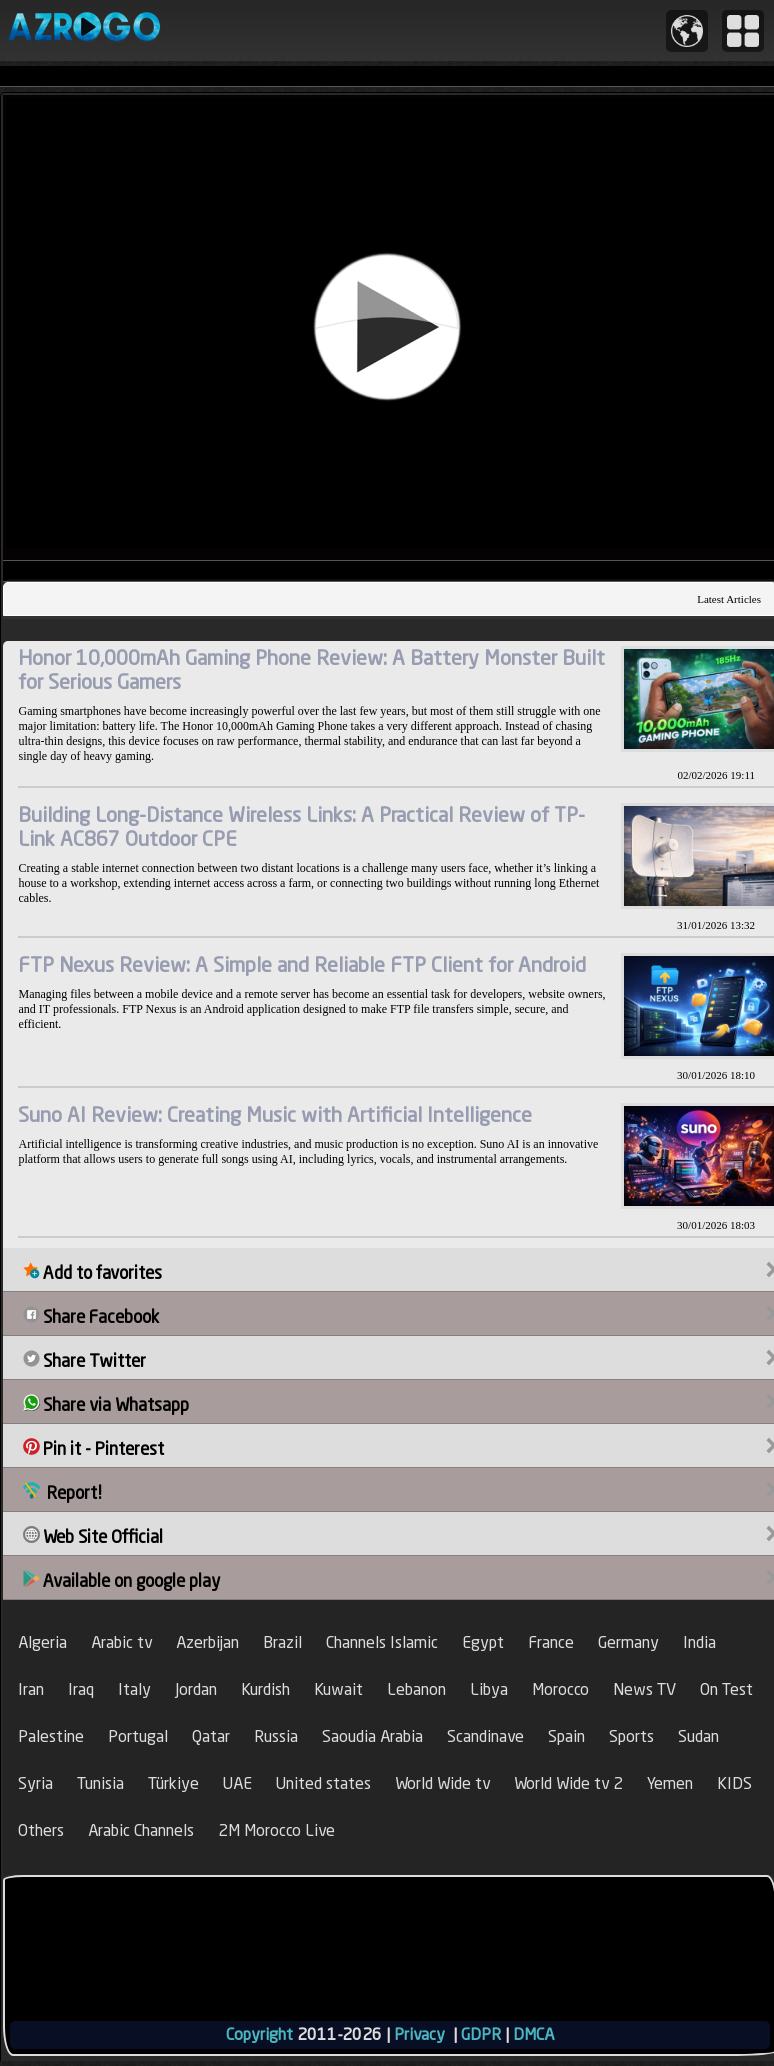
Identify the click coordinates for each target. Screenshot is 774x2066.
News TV (644, 1689)
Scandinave (485, 1736)
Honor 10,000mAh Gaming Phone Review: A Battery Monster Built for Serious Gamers (311, 669)
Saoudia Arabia (372, 1736)
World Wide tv (442, 1783)
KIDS (734, 1783)
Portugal (138, 1736)
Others (41, 1830)
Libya (489, 1689)
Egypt (483, 1642)
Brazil (282, 1642)
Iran (31, 1689)
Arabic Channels (141, 1830)
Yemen (670, 1783)
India (699, 1642)
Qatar (211, 1736)
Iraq (81, 1689)
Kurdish (265, 1689)
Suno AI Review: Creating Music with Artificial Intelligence (275, 1114)
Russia (276, 1736)
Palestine (51, 1736)
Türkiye (173, 1783)
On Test (726, 1689)
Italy (134, 1689)
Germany (628, 1642)
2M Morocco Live (276, 1830)
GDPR (481, 2034)
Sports (631, 1736)
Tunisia (100, 1783)
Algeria (42, 1642)
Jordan (196, 1689)
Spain (566, 1736)
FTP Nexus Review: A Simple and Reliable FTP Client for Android (302, 964)
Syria (35, 1783)
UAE (237, 1783)
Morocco (560, 1689)
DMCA (533, 2034)
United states (323, 1783)
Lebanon (416, 1689)
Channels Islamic (382, 1642)
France (551, 1642)
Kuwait (338, 1689)
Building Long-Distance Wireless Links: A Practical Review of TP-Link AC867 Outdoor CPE (301, 826)
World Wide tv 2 (568, 1783)
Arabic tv (121, 1642)
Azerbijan (207, 1642)
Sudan (698, 1736)
